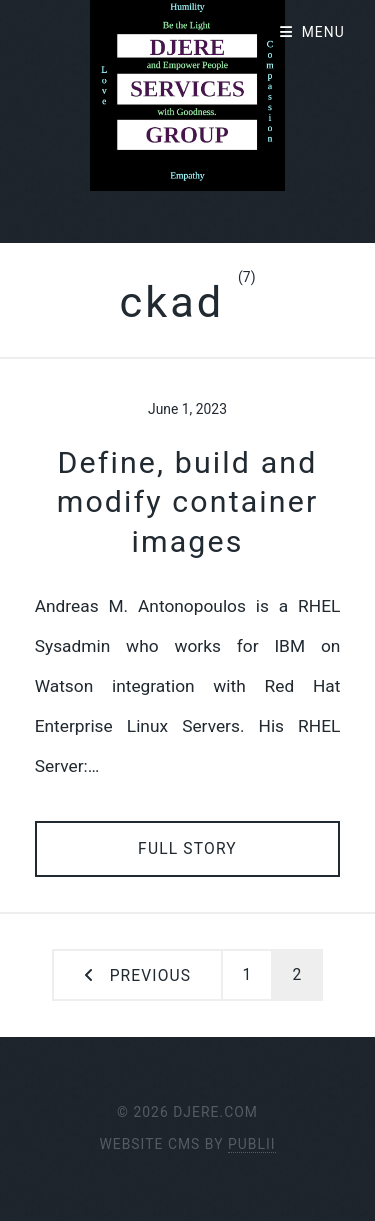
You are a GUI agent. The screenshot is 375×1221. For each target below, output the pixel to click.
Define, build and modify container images (188, 502)
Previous (150, 976)
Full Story (187, 849)
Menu (323, 32)
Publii (252, 1144)
